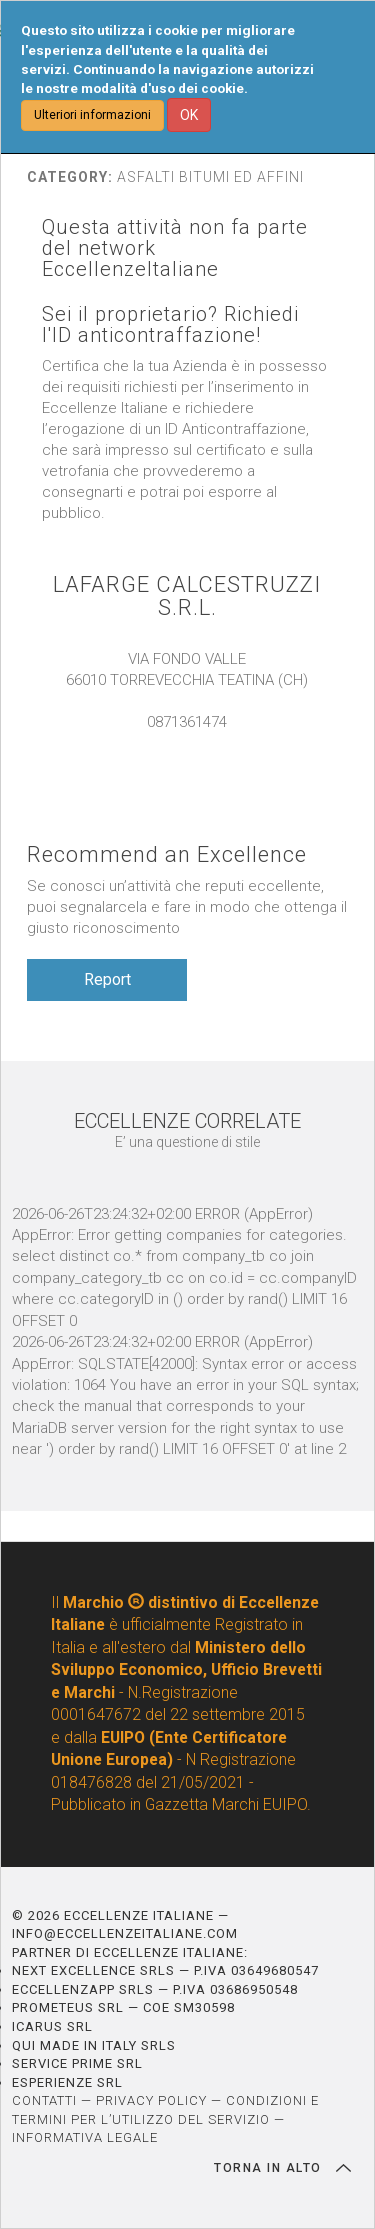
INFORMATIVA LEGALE (85, 2137)
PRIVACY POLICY (151, 2100)
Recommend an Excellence (167, 854)
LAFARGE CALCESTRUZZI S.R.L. (187, 596)
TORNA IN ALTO (282, 2168)
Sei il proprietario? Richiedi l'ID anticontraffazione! (170, 325)
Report (107, 979)
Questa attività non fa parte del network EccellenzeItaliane (175, 248)
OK (189, 115)
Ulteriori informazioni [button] (92, 115)
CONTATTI (44, 2100)
